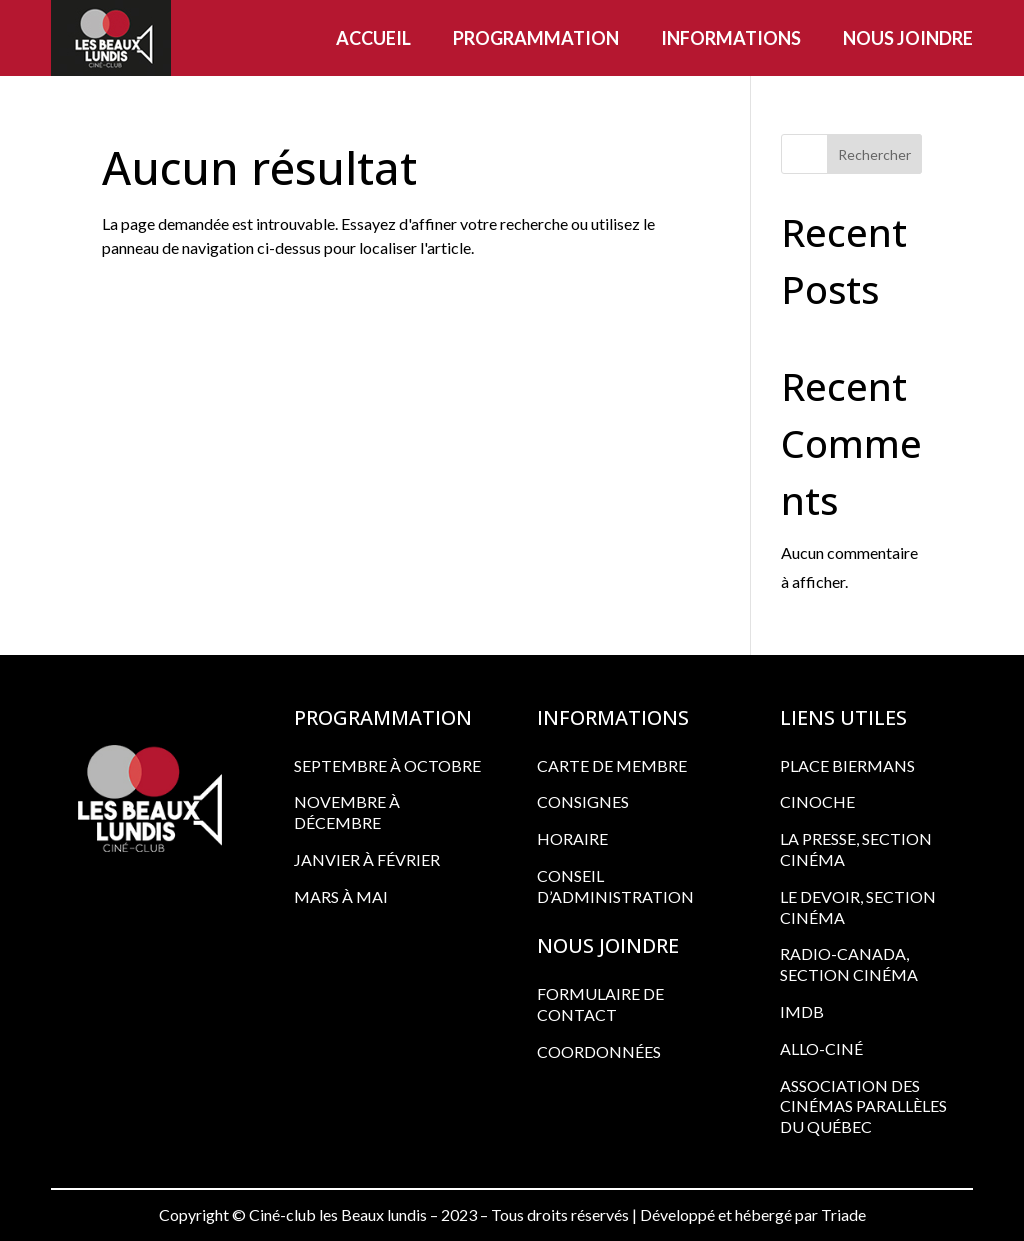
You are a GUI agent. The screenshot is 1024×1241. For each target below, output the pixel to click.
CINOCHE (817, 801)
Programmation (536, 38)
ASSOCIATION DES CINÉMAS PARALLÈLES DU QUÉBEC (863, 1106)
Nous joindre (908, 38)
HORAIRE (572, 838)
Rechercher (874, 154)
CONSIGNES (583, 801)
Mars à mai (341, 896)
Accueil (373, 38)
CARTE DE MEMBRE (612, 765)
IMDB (802, 1011)
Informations (731, 38)
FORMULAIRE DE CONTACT (600, 1004)
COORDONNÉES (599, 1051)
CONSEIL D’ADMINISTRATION (615, 886)
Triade (843, 1214)
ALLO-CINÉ (821, 1048)
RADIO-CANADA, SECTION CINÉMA (849, 964)
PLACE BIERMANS (847, 765)
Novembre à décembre (347, 812)
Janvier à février (367, 859)
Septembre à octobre (387, 765)
